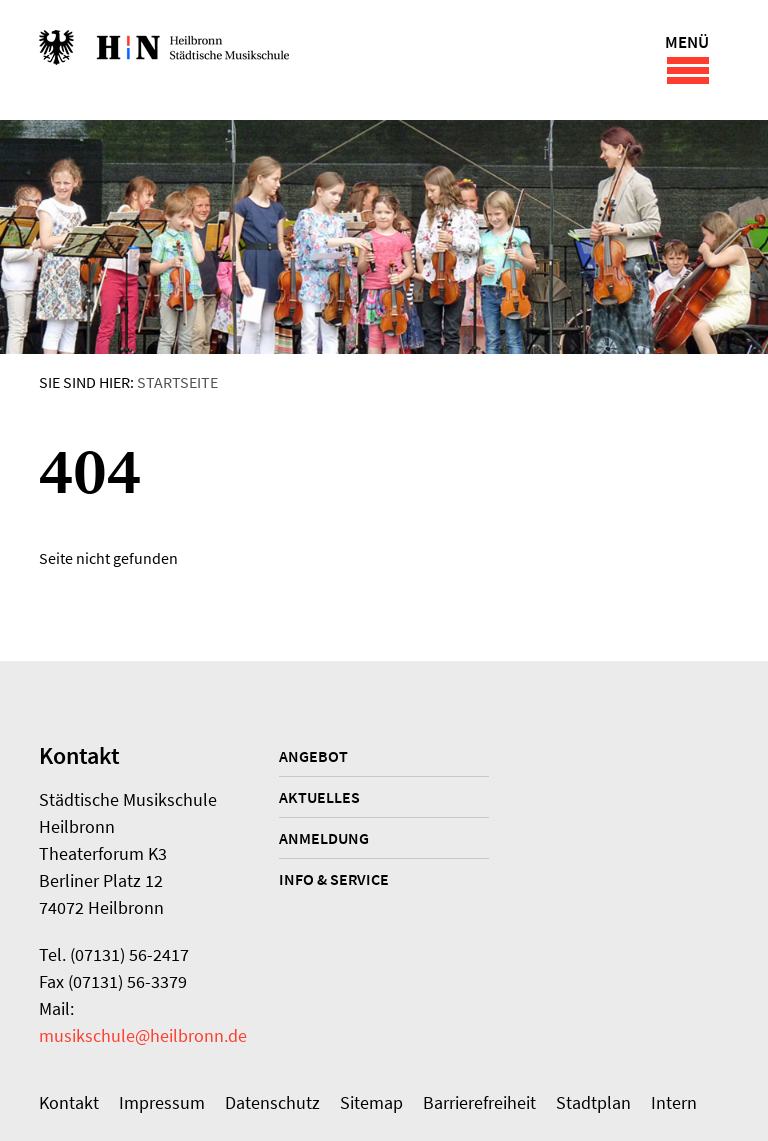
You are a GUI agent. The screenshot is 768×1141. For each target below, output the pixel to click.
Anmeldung (324, 838)
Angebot (313, 756)
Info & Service (334, 879)
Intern (674, 1102)
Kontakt (69, 1102)
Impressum (162, 1102)
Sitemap (371, 1102)
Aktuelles (319, 797)
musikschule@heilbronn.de (143, 1035)
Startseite (177, 382)
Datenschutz (272, 1102)
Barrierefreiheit (479, 1102)
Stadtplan (593, 1102)
